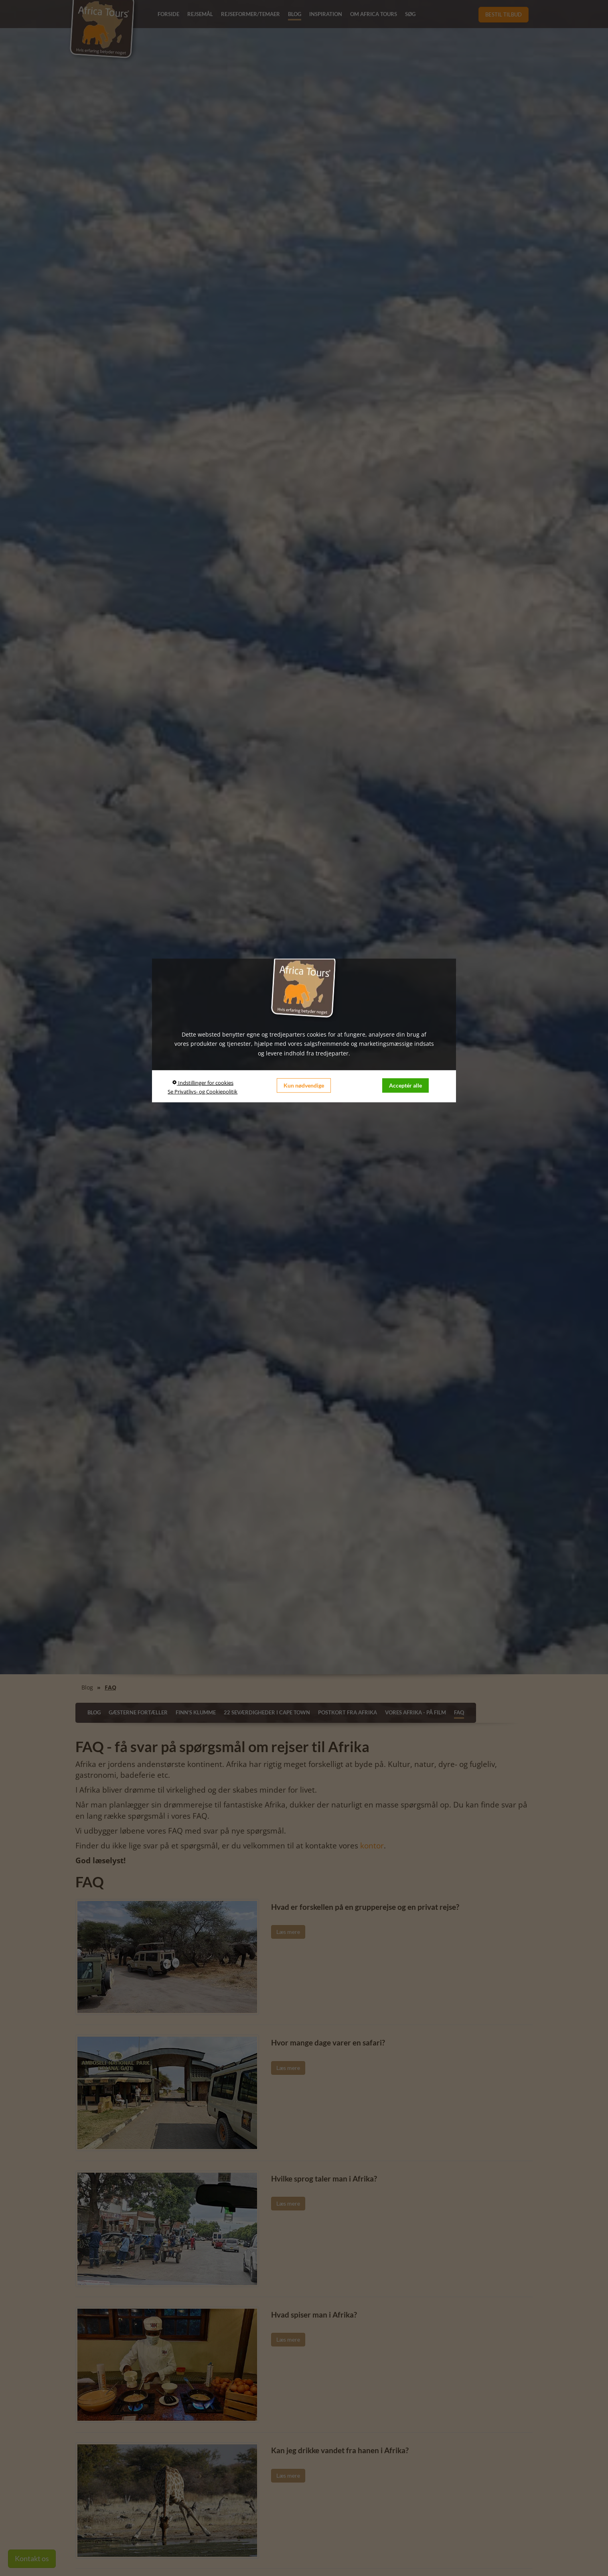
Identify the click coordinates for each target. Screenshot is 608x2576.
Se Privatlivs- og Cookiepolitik (202, 1091)
